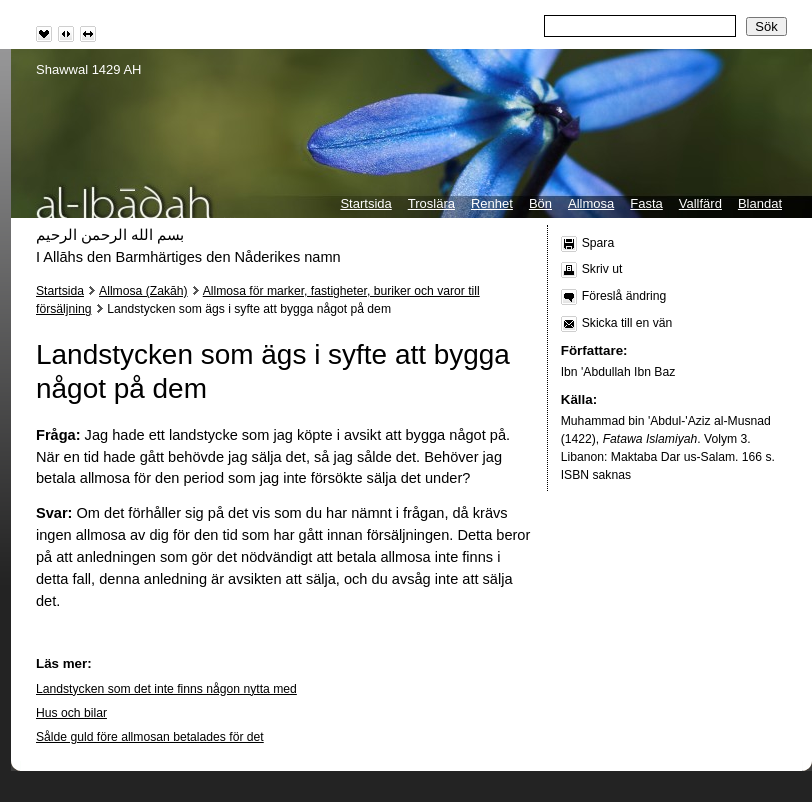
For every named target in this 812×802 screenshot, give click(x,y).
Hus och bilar (71, 713)
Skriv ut (602, 269)
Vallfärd (700, 203)
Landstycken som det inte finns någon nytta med (166, 689)
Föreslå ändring (624, 296)
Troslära (431, 203)
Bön (540, 203)
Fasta (646, 203)
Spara (598, 243)
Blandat (760, 203)
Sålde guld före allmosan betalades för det (150, 737)
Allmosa (591, 203)
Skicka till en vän (627, 323)
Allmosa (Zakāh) (143, 291)
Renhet (492, 203)
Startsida (365, 203)
